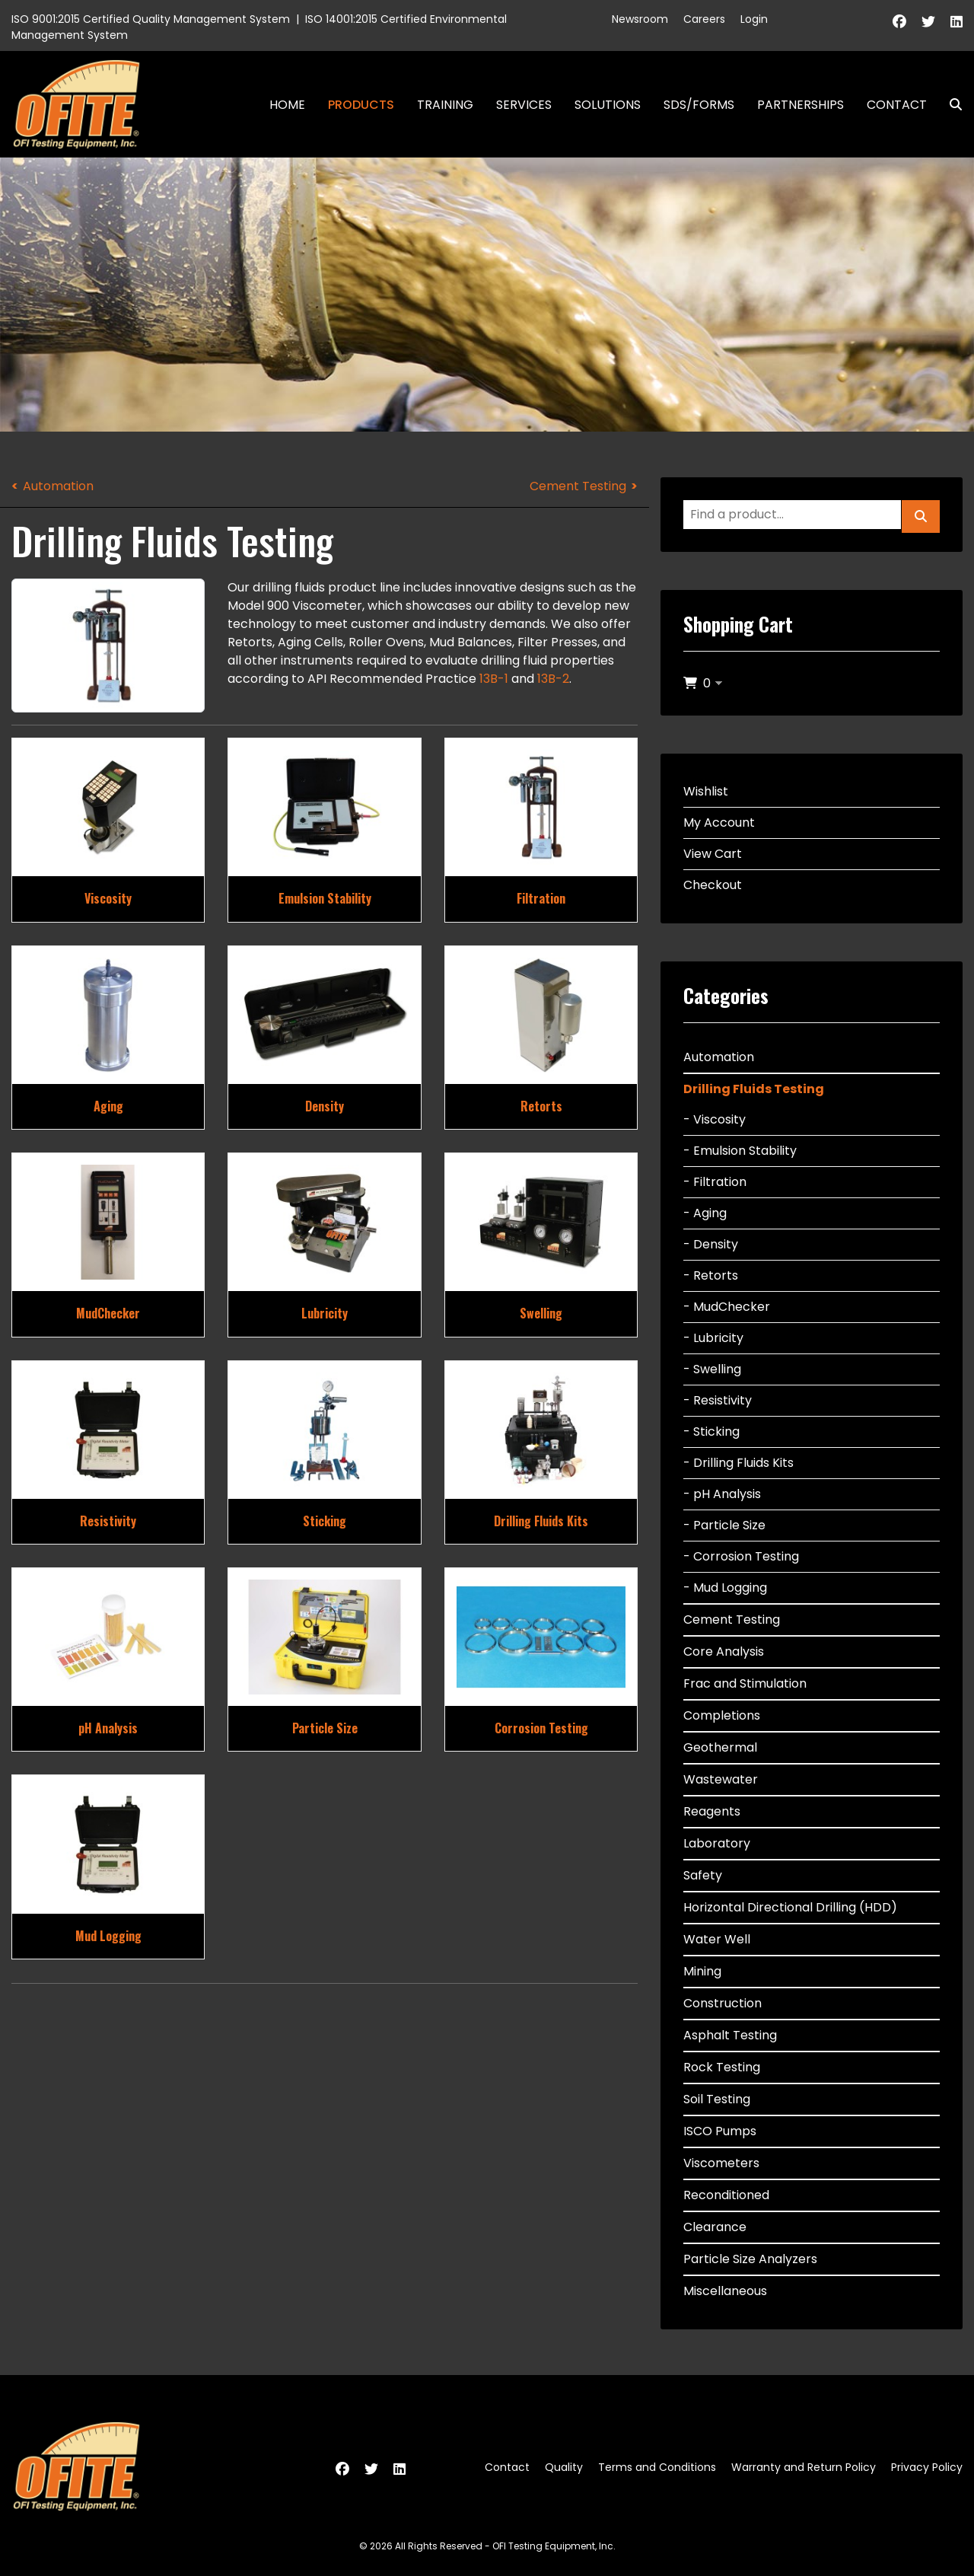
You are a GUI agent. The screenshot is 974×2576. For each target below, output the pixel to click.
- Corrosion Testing (741, 1556)
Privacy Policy (927, 2467)
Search (949, 104)
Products (361, 104)
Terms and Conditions (657, 2467)
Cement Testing (578, 486)
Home (287, 104)
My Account (719, 822)
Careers (704, 19)
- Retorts (710, 1275)
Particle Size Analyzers (750, 2259)
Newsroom (640, 19)
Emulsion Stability (325, 898)
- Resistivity (717, 1400)
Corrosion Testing (541, 1728)
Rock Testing (721, 2067)
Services (524, 104)
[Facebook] (899, 21)
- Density (710, 1244)
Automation (58, 486)
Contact (897, 104)
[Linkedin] (956, 21)
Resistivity (108, 1521)
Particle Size (325, 1728)
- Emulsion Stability (740, 1150)
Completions (721, 1715)
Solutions (608, 104)
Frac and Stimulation (745, 1683)
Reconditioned (726, 2195)
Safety (702, 1875)
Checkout (712, 885)
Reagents (711, 1811)
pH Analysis (108, 1728)
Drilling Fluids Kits (541, 1521)
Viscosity (108, 898)
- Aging (705, 1213)
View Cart (712, 853)
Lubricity (324, 1313)
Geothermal (720, 1747)
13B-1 (493, 678)
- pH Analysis (722, 1494)
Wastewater (720, 1779)
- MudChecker (726, 1306)
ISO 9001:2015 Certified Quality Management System (150, 19)
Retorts (541, 1106)
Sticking (324, 1521)
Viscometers (721, 2163)
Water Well (716, 1939)
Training (445, 104)
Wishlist (705, 791)
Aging (108, 1106)
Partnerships (800, 104)
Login (754, 19)
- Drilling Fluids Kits (738, 1462)
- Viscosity (714, 1119)
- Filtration (714, 1182)
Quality (564, 2467)
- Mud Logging (725, 1587)
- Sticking (711, 1431)
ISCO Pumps (719, 2131)
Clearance (714, 2227)
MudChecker (108, 1313)
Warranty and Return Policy (803, 2467)
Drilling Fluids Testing (753, 1089)
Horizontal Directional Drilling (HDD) (790, 1907)
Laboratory (716, 1843)
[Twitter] (928, 21)
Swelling (541, 1313)
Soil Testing (716, 2099)
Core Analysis (723, 1651)
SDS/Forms (699, 104)
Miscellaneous (725, 2291)
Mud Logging (108, 1936)
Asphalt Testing (730, 2035)
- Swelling (712, 1369)
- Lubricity (713, 1338)
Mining (702, 1971)
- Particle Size (724, 1525)
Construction (722, 2003)
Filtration (541, 898)
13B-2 (553, 678)
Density (324, 1106)
